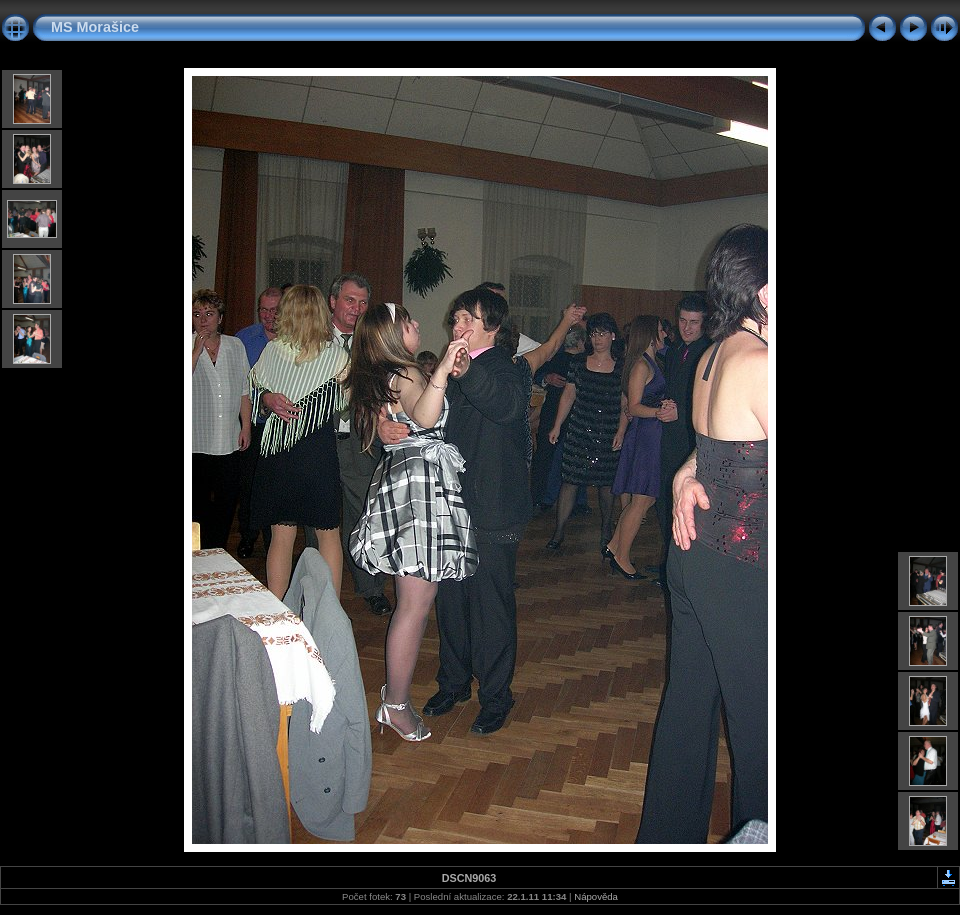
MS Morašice (95, 27)
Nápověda (596, 896)
